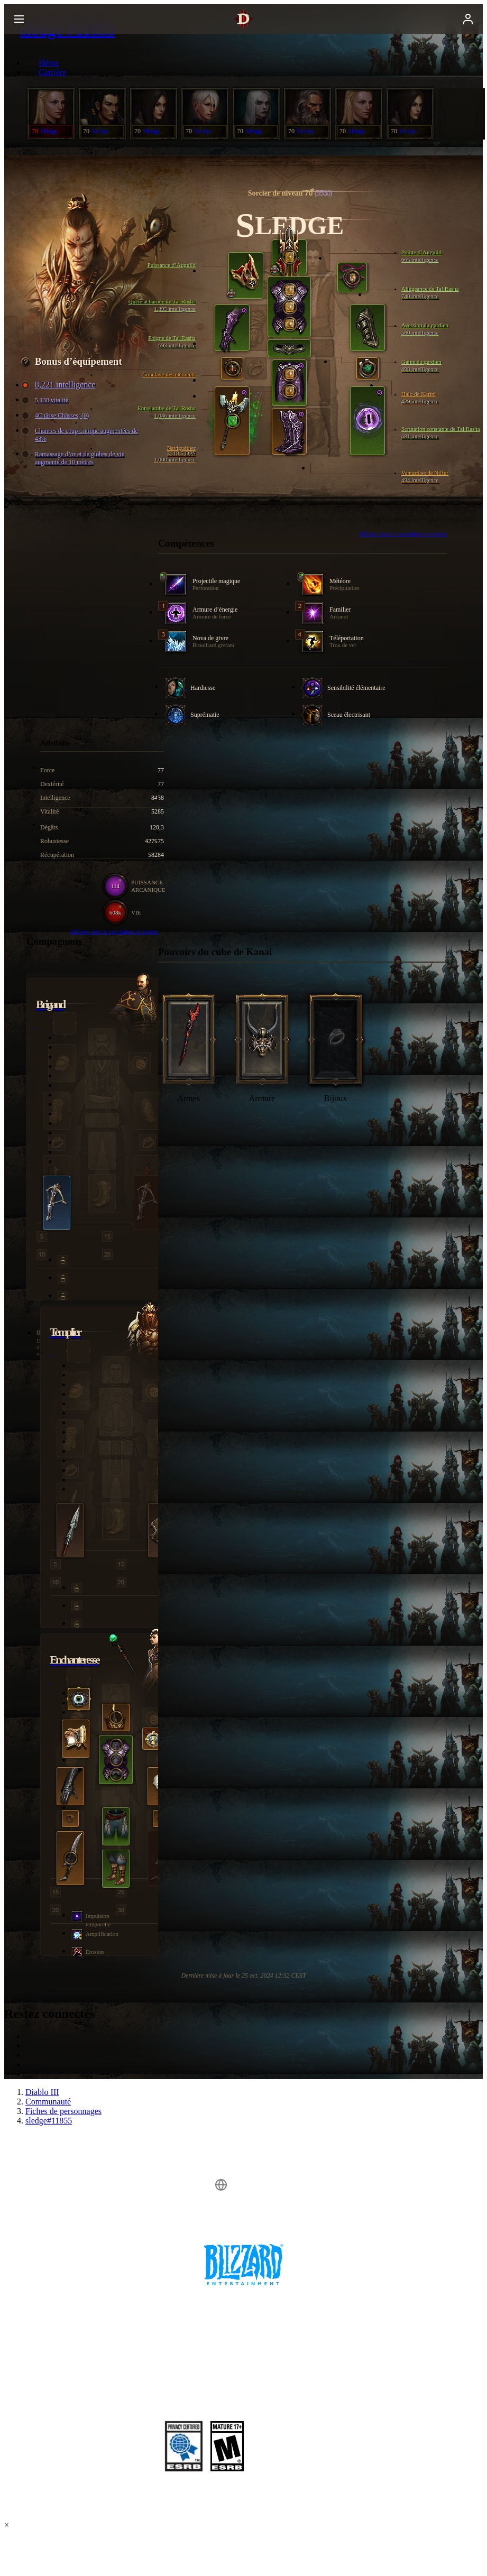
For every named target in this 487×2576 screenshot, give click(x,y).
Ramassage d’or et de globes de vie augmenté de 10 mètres (74, 458)
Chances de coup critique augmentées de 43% (81, 434)
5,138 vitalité (46, 400)
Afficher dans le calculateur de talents (403, 533)
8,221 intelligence (60, 385)
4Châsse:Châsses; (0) (56, 416)
